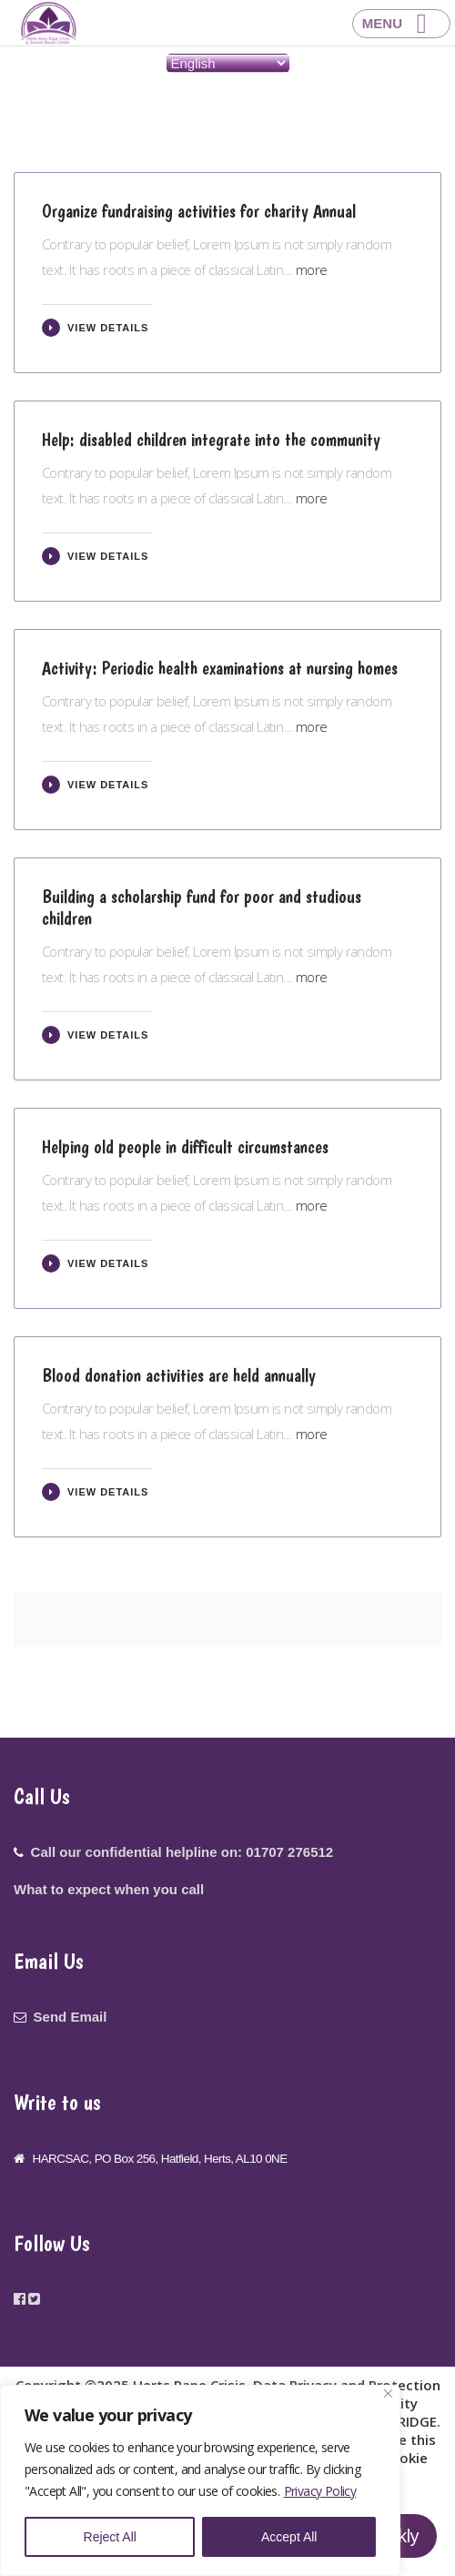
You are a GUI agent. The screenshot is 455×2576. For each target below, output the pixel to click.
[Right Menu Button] (401, 23)
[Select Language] (228, 63)
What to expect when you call (109, 1889)
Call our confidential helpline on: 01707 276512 (182, 1852)
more (312, 269)
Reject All (110, 2537)
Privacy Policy (320, 2491)
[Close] (388, 2393)
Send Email (70, 2016)
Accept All (289, 2537)
